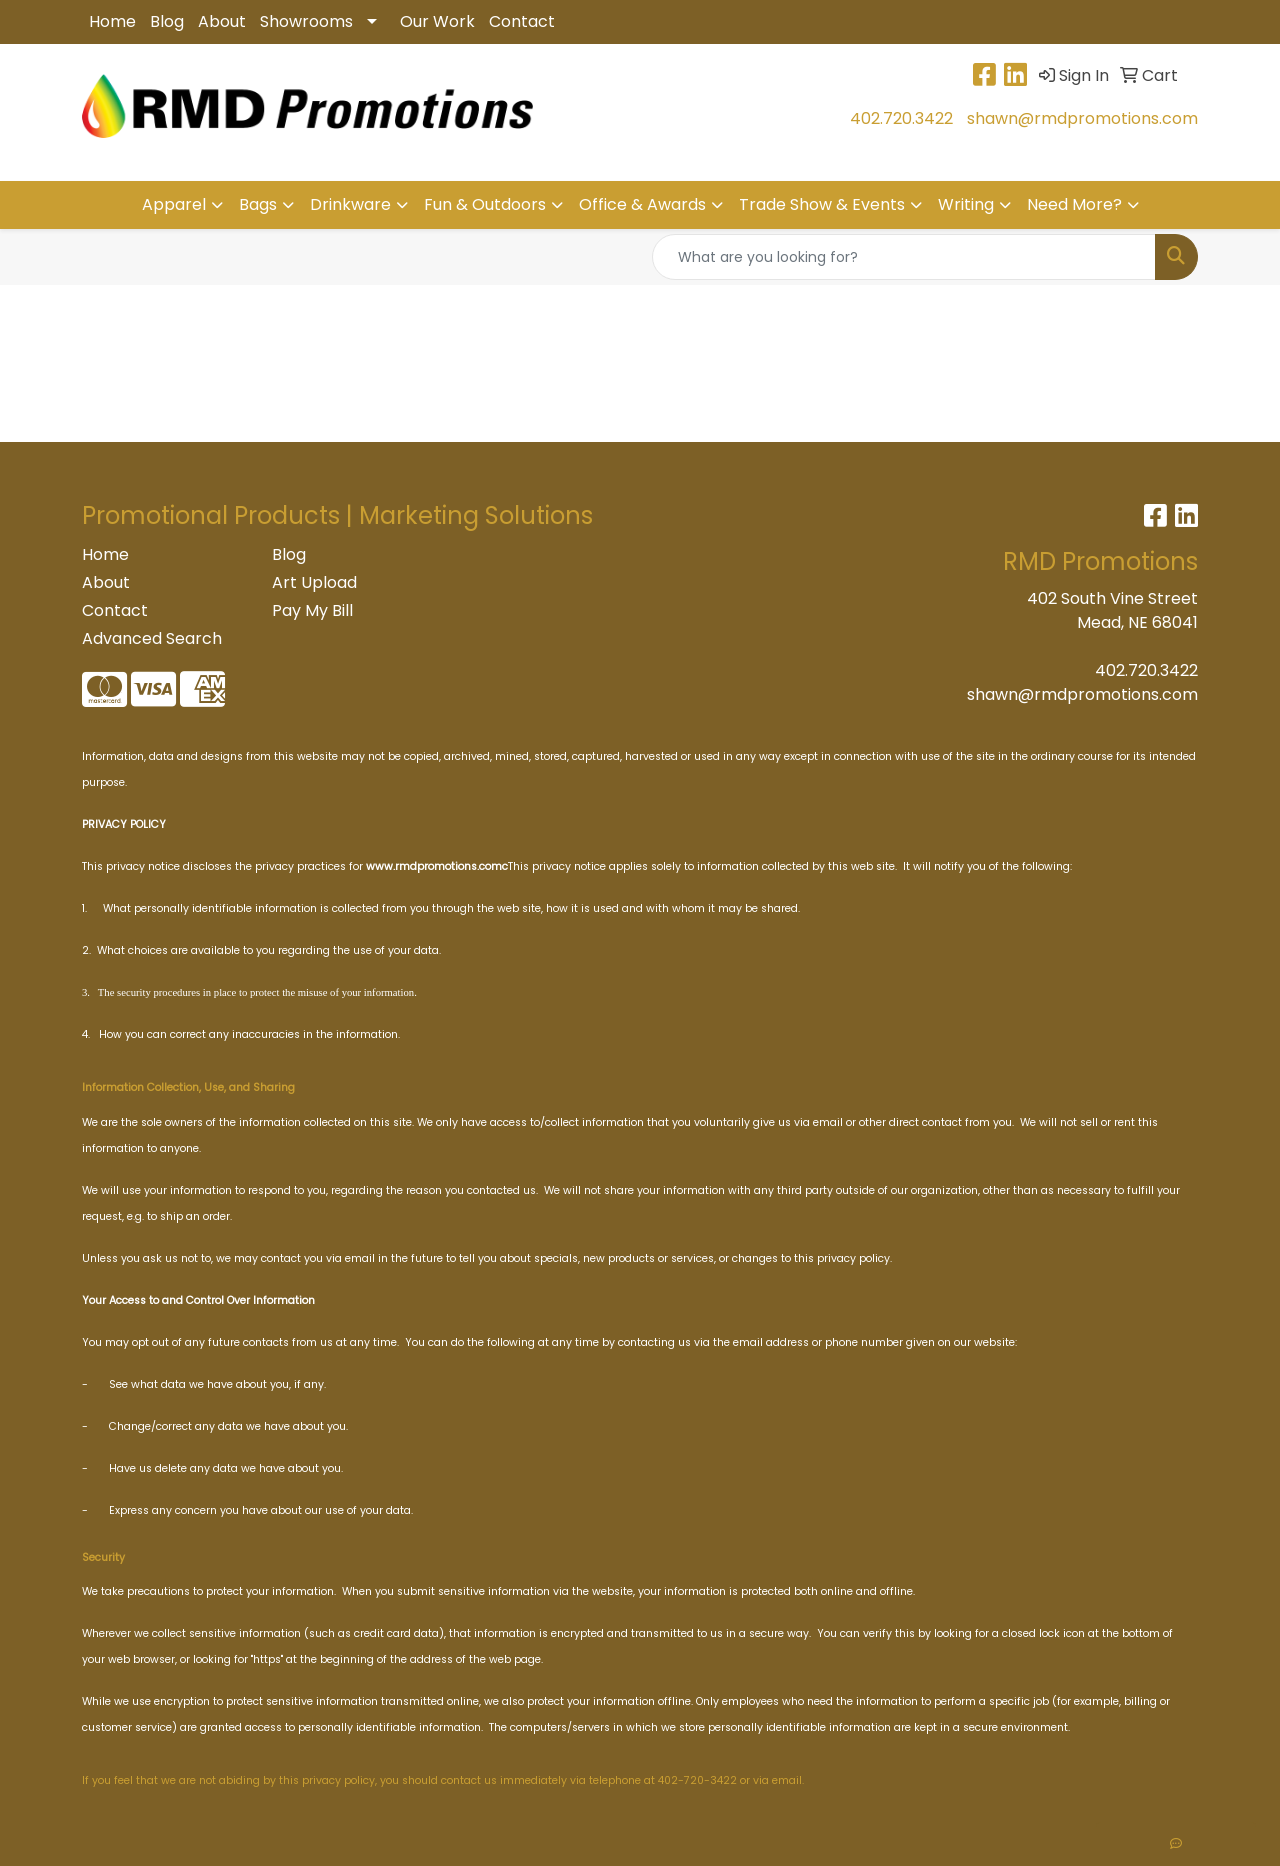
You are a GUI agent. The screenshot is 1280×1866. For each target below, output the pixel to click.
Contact (522, 21)
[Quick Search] (904, 257)
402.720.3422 (901, 118)
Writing (966, 204)
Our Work (437, 21)
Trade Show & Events (822, 204)
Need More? (1074, 204)
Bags (258, 204)
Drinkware (350, 204)
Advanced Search (152, 638)
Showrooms (306, 21)
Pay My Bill (312, 610)
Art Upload (314, 582)
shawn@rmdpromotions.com (1082, 118)
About (222, 21)
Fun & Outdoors (485, 204)
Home (112, 21)
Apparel (174, 204)
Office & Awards (642, 204)
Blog (167, 21)
